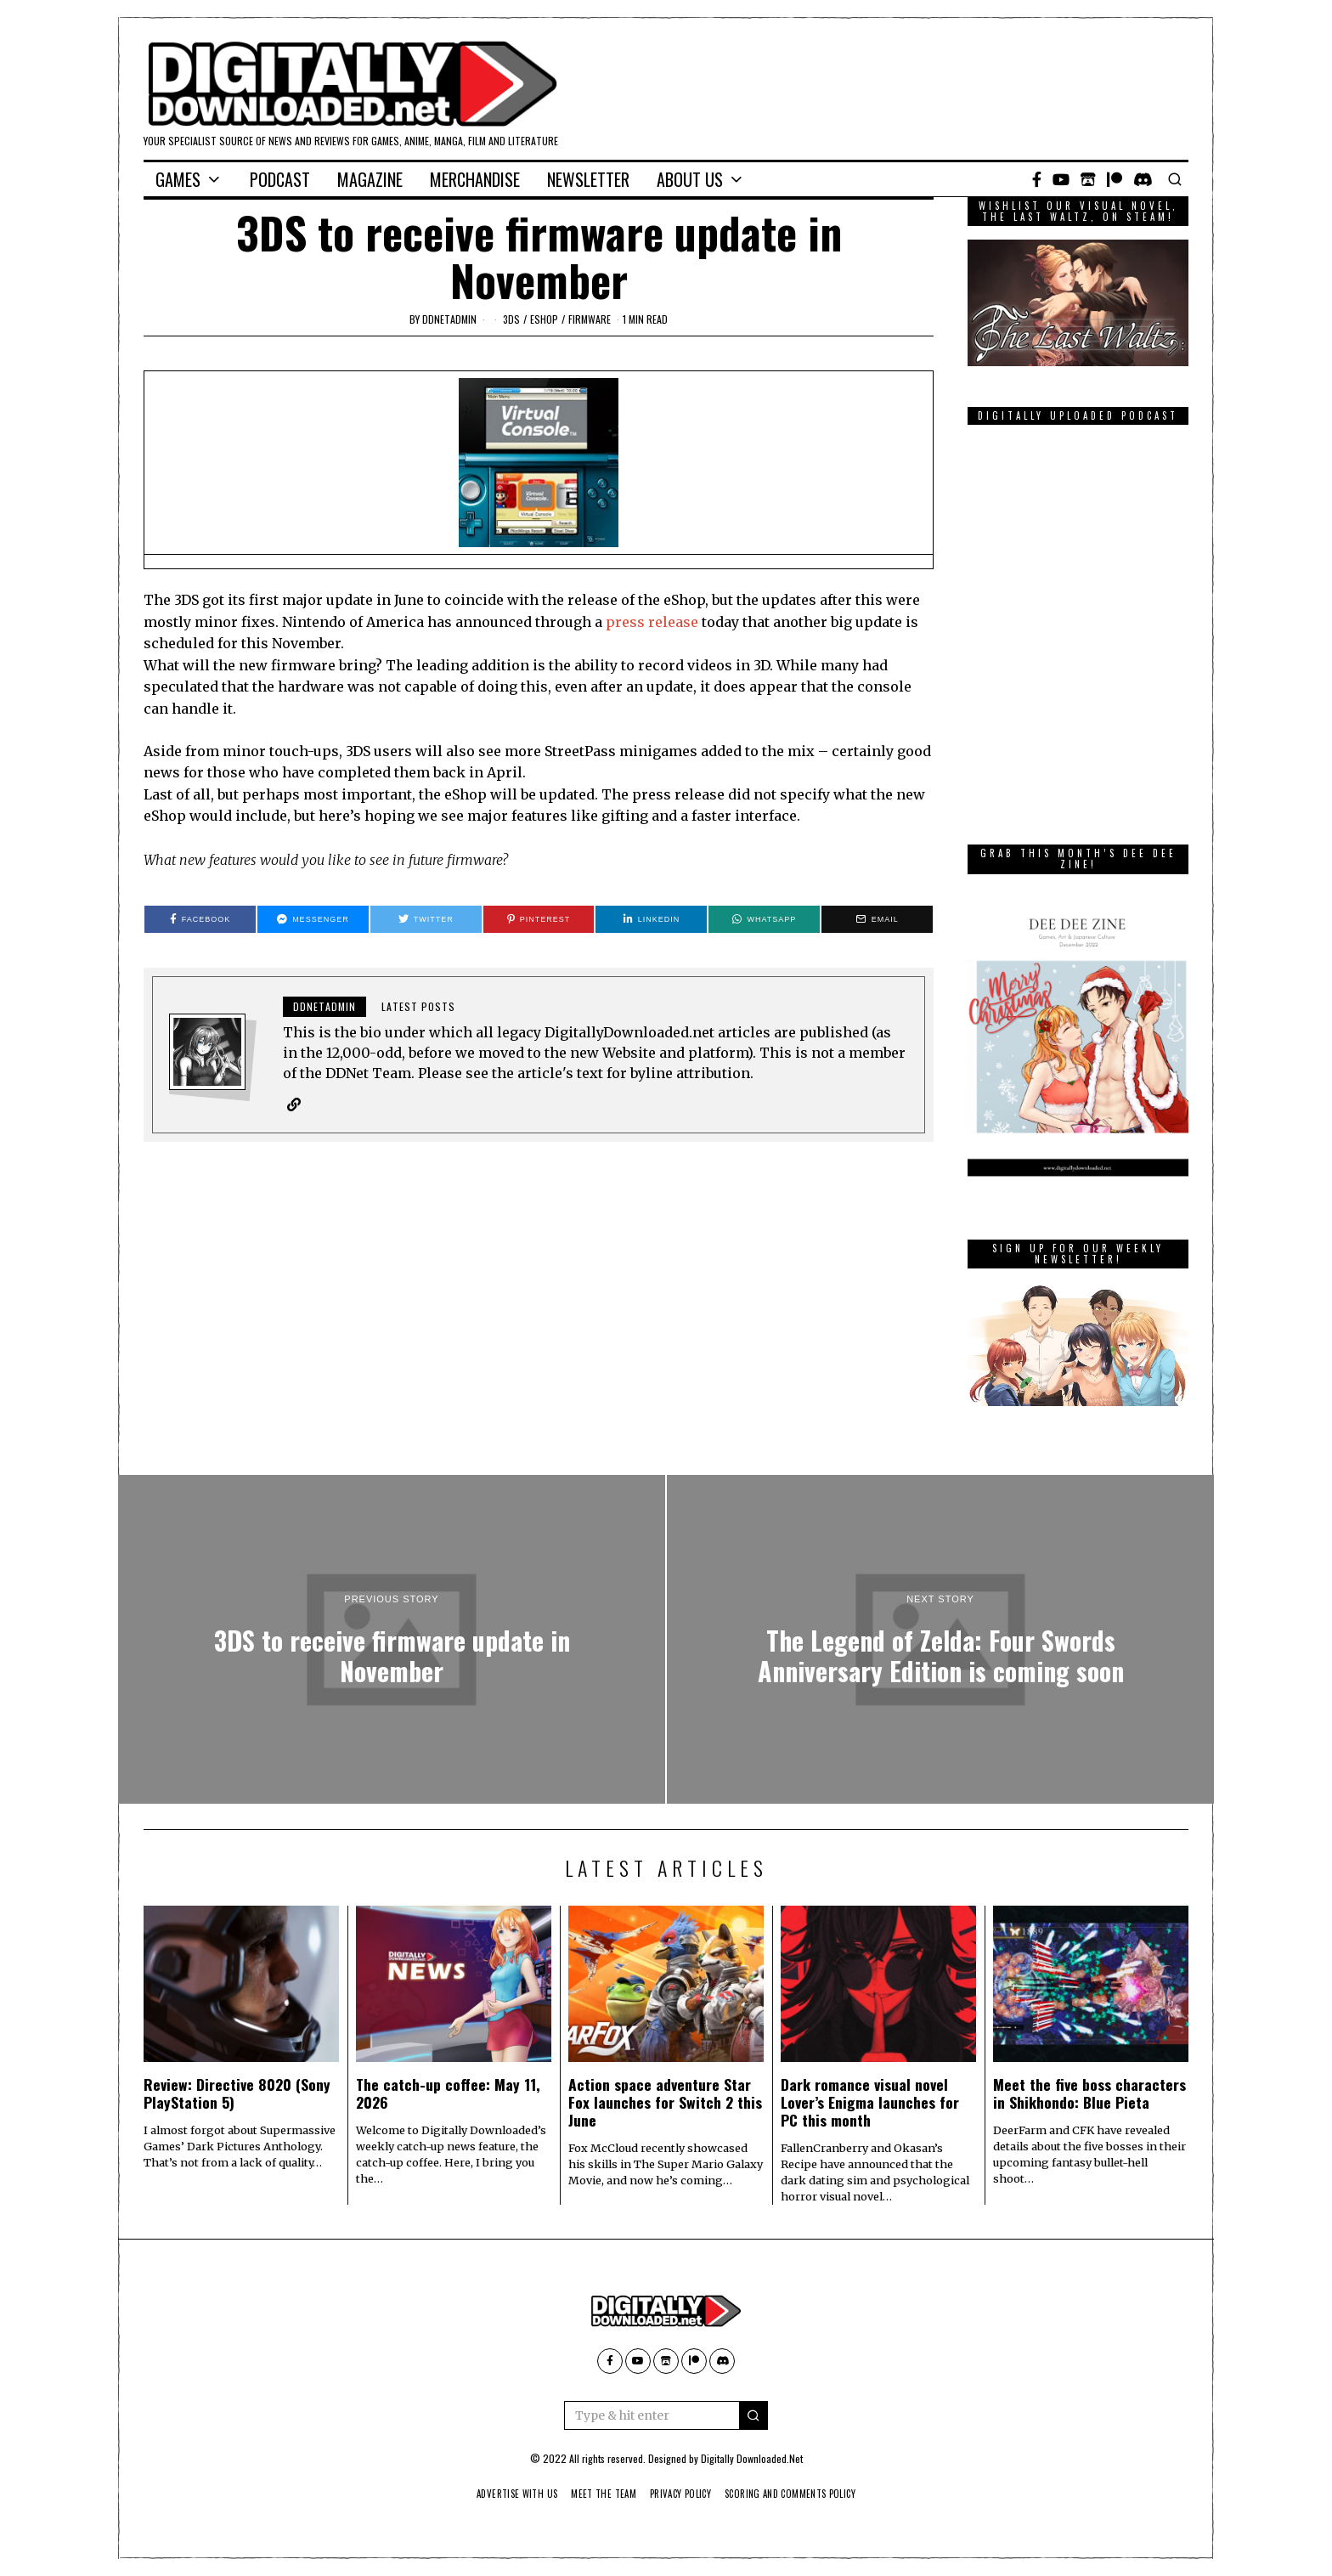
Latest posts (418, 1006)
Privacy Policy (681, 2493)
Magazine (370, 179)
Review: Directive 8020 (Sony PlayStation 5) (237, 2093)
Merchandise (475, 179)
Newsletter (588, 179)
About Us (690, 179)
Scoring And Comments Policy (802, 2493)
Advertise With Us (503, 2493)
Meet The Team (598, 2493)
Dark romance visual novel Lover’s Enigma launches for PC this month (870, 2102)
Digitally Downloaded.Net (752, 2458)
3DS (511, 319)
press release (652, 621)
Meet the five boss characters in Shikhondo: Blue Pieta (1089, 2093)
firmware (589, 319)
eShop (544, 319)
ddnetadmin (449, 319)
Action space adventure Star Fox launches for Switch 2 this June (665, 2102)
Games (177, 179)
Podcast (280, 179)
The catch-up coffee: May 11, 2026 (448, 2093)
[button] (753, 2415)
